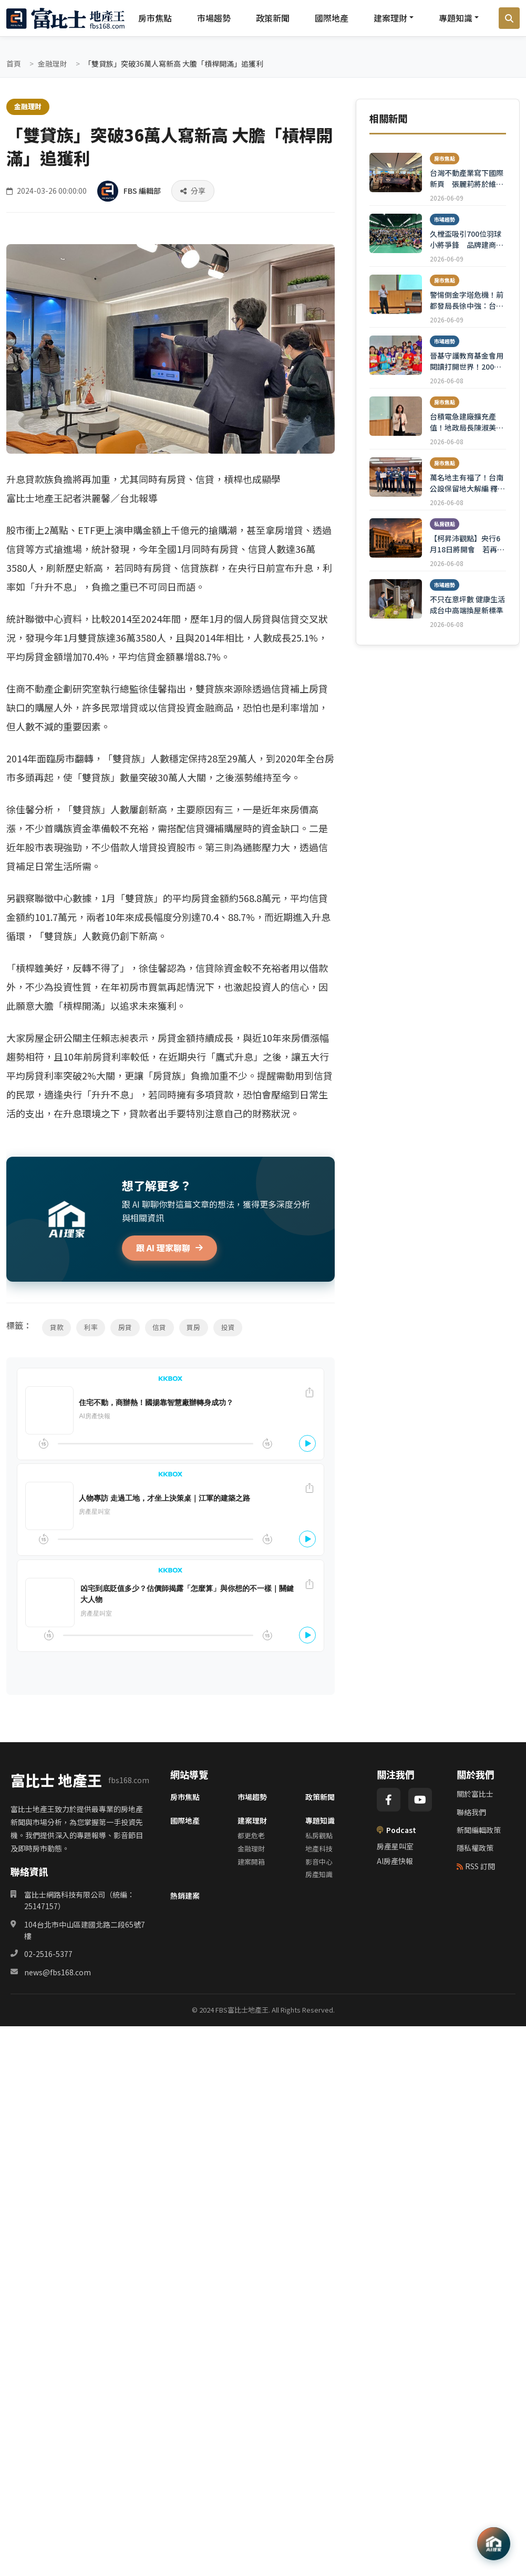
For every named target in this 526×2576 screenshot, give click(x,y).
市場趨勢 (214, 18)
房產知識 (319, 1875)
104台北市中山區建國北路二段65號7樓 (84, 1931)
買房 (195, 1328)
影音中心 (319, 1862)
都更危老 (251, 1836)
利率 (91, 1328)
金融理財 (52, 63)
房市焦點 (155, 18)
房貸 (126, 1328)
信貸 (161, 1328)
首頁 (13, 63)
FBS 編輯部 (142, 190)
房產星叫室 (395, 1846)
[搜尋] (509, 18)
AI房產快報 (395, 1861)
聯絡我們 (471, 1812)
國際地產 (331, 18)
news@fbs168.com (57, 1972)
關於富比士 (475, 1794)
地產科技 (319, 1849)
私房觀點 (319, 1836)
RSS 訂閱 (476, 1866)
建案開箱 (251, 1862)
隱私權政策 (475, 1848)
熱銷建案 (185, 1896)
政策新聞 (273, 18)
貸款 (57, 1328)
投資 (230, 1328)
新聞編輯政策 (479, 1830)
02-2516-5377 (48, 1954)
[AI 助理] (493, 2543)
